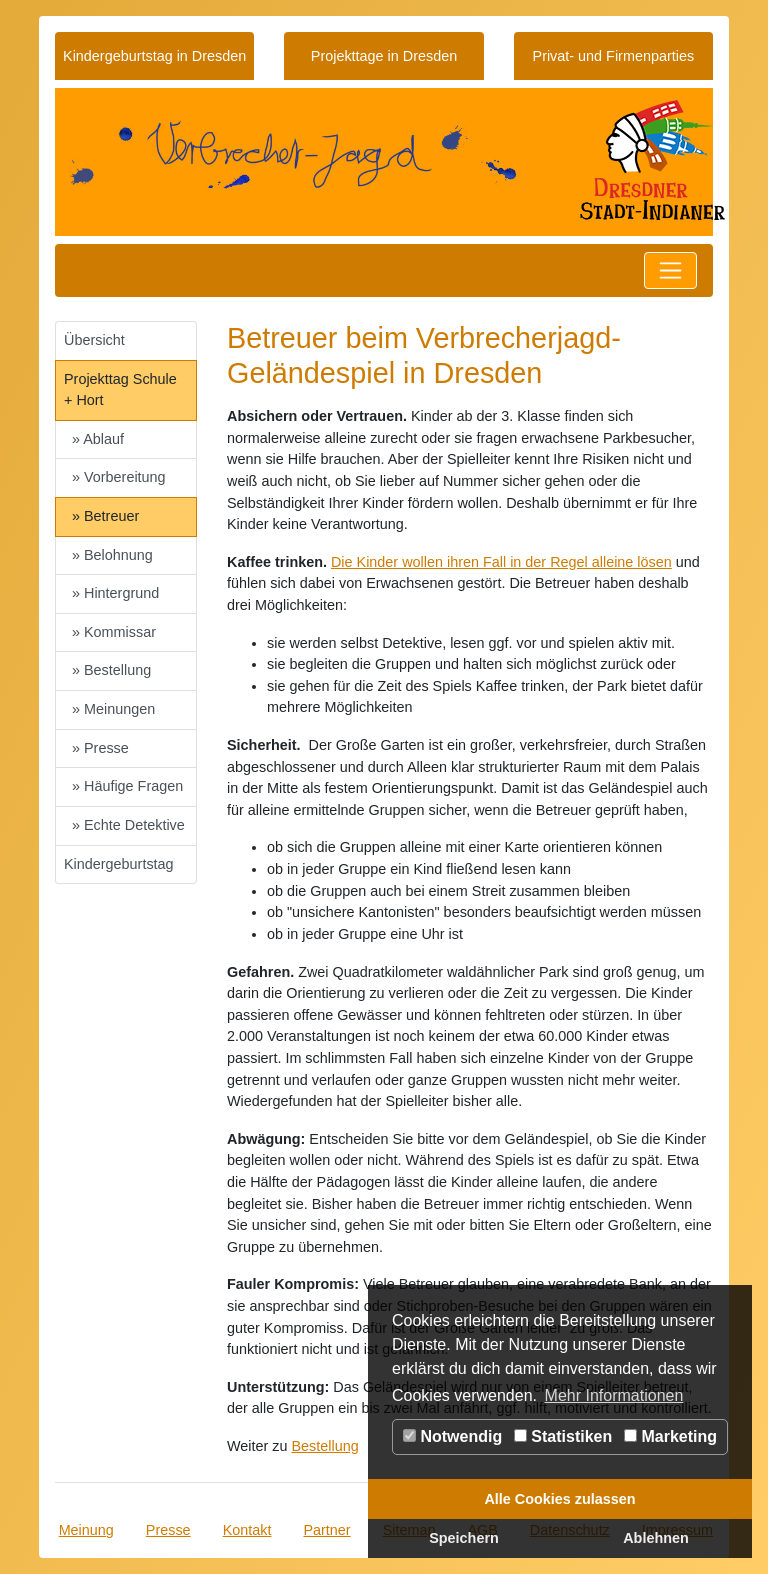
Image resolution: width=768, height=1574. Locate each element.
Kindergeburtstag (119, 864)
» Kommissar (114, 632)
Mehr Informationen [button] (614, 1395)
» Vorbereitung (119, 477)
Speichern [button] (464, 1538)
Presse (168, 1530)
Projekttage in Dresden (384, 56)
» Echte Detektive (128, 825)
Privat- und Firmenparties (614, 56)
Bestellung (325, 1446)
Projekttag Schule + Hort (120, 390)
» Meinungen (113, 709)
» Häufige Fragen (127, 786)
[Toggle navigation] (670, 270)
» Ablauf (98, 439)
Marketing (670, 1436)
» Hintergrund (115, 593)
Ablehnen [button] (656, 1538)
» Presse (100, 748)
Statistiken (563, 1436)
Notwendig (452, 1436)
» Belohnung (112, 555)
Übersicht (94, 340)
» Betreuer (105, 516)
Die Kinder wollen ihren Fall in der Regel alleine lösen (501, 562)
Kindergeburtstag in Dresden (154, 56)
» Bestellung (111, 670)
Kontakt (247, 1530)
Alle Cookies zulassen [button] (559, 1499)
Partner (326, 1530)
